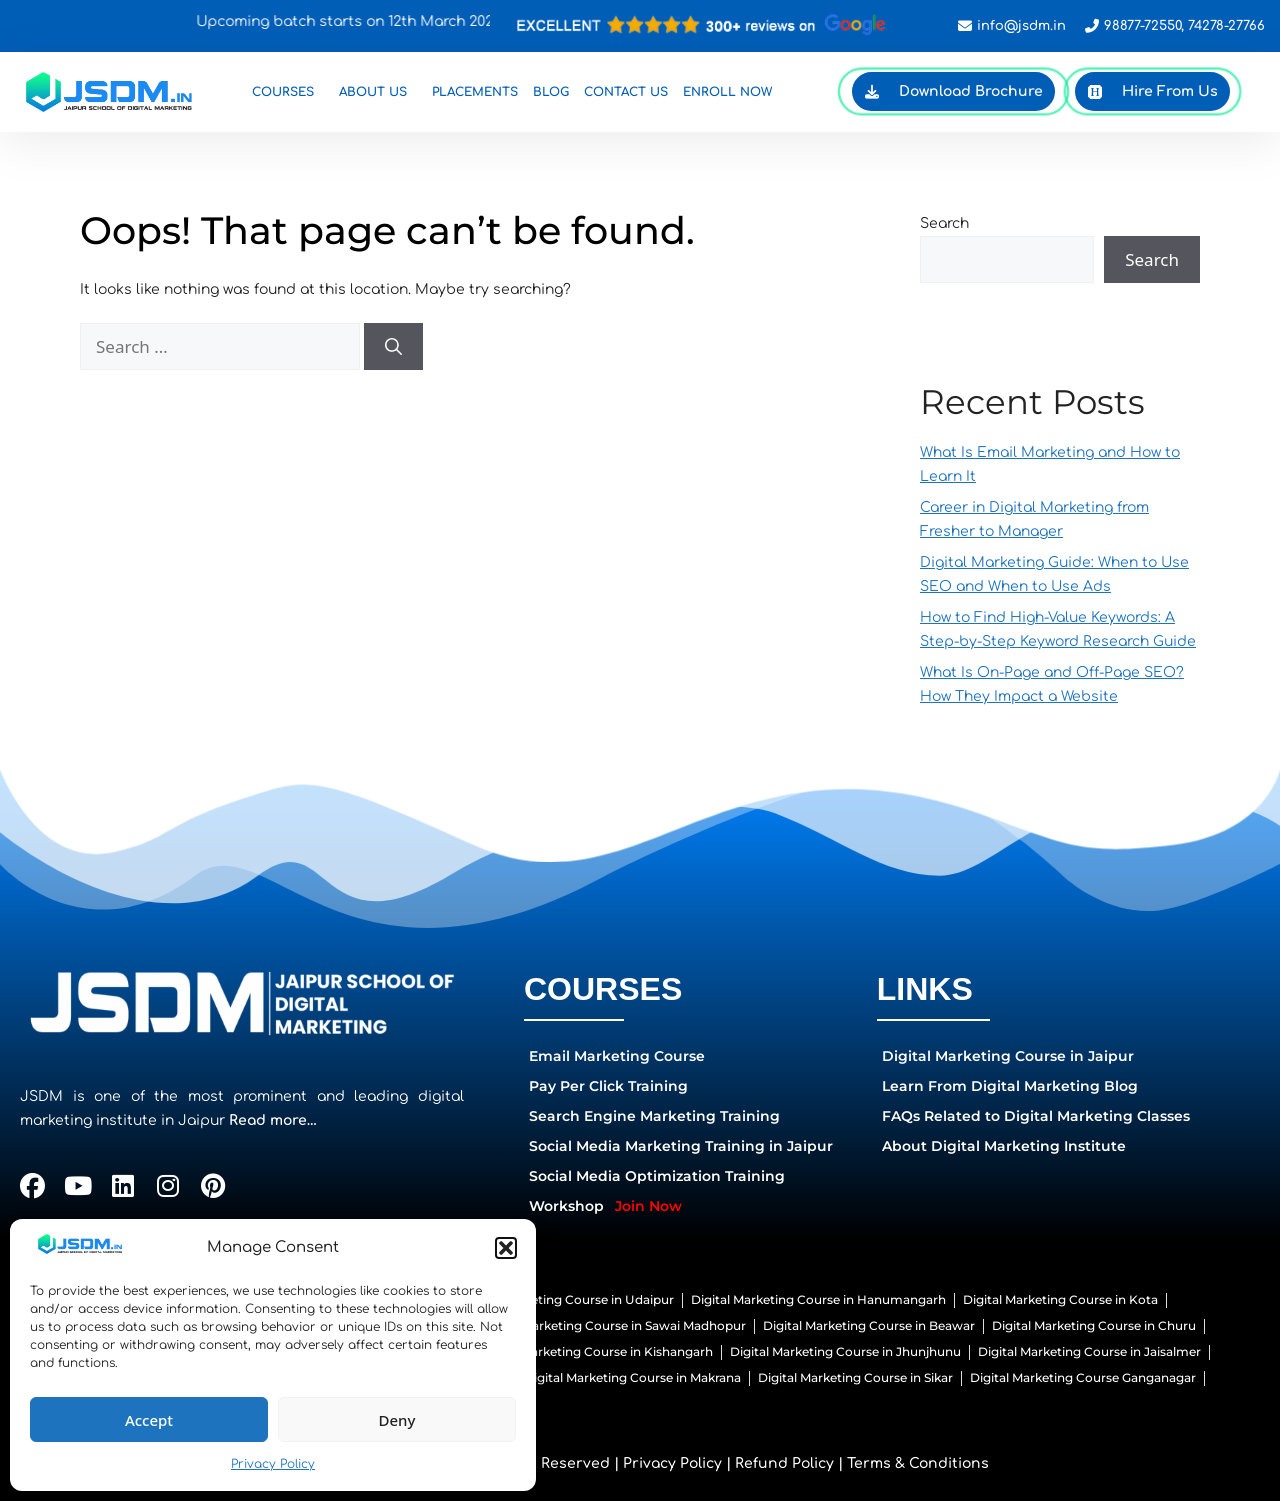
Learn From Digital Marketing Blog (1010, 1086)
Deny (397, 1420)
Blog (551, 92)
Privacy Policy (273, 1464)
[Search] (393, 347)
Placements (475, 92)
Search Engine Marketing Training (654, 1116)
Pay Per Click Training (608, 1086)
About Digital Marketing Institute (1004, 1146)
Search (944, 223)
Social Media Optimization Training (657, 1176)
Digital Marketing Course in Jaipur (1008, 1056)
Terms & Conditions (918, 1463)
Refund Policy (784, 1463)
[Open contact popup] (702, 25)
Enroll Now (727, 92)
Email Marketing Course (617, 1056)
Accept (149, 1420)
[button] (506, 1248)
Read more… (273, 1120)
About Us (378, 92)
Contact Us (626, 92)
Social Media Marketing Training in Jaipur (681, 1146)
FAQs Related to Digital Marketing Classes (1036, 1116)
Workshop (605, 1206)
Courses (288, 92)
